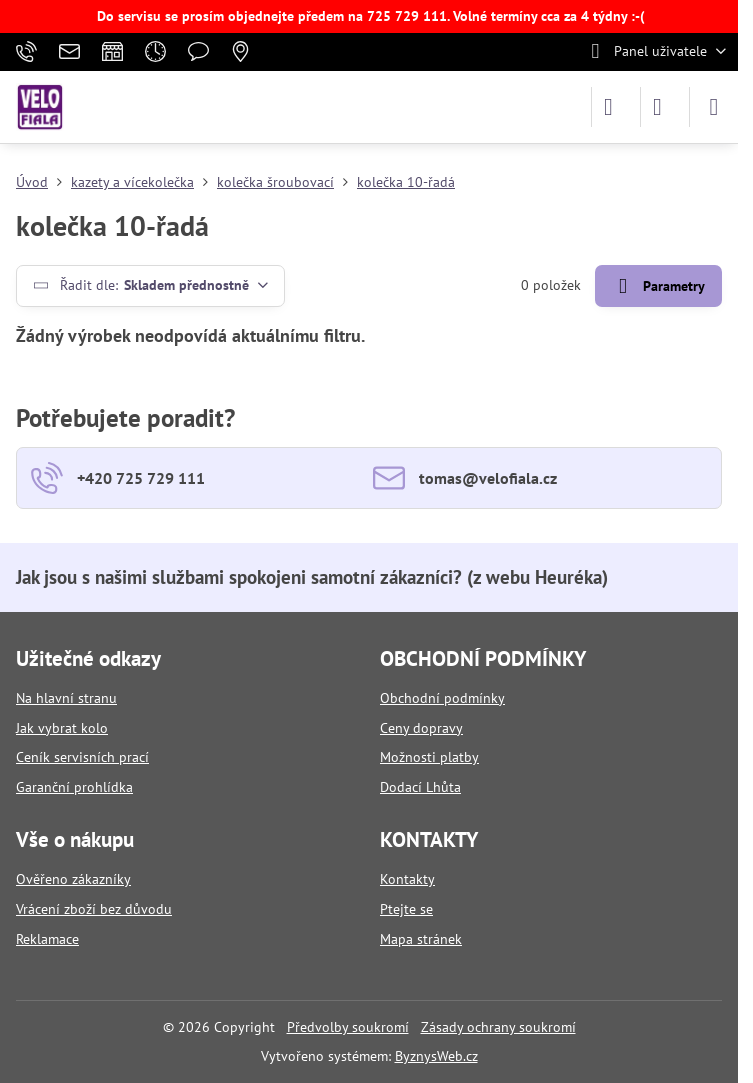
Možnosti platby (429, 757)
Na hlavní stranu (66, 698)
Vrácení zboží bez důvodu (94, 909)
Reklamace (47, 939)
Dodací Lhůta (420, 787)
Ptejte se (406, 909)
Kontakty (407, 879)
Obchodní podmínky (442, 698)
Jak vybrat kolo (62, 728)
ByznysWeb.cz (436, 1056)
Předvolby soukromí (348, 1027)
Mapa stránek (421, 939)
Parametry (658, 286)
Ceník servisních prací (82, 757)
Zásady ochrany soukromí (498, 1027)
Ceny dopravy (421, 728)
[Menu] (714, 107)
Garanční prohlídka (74, 787)
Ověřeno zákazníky (73, 879)
